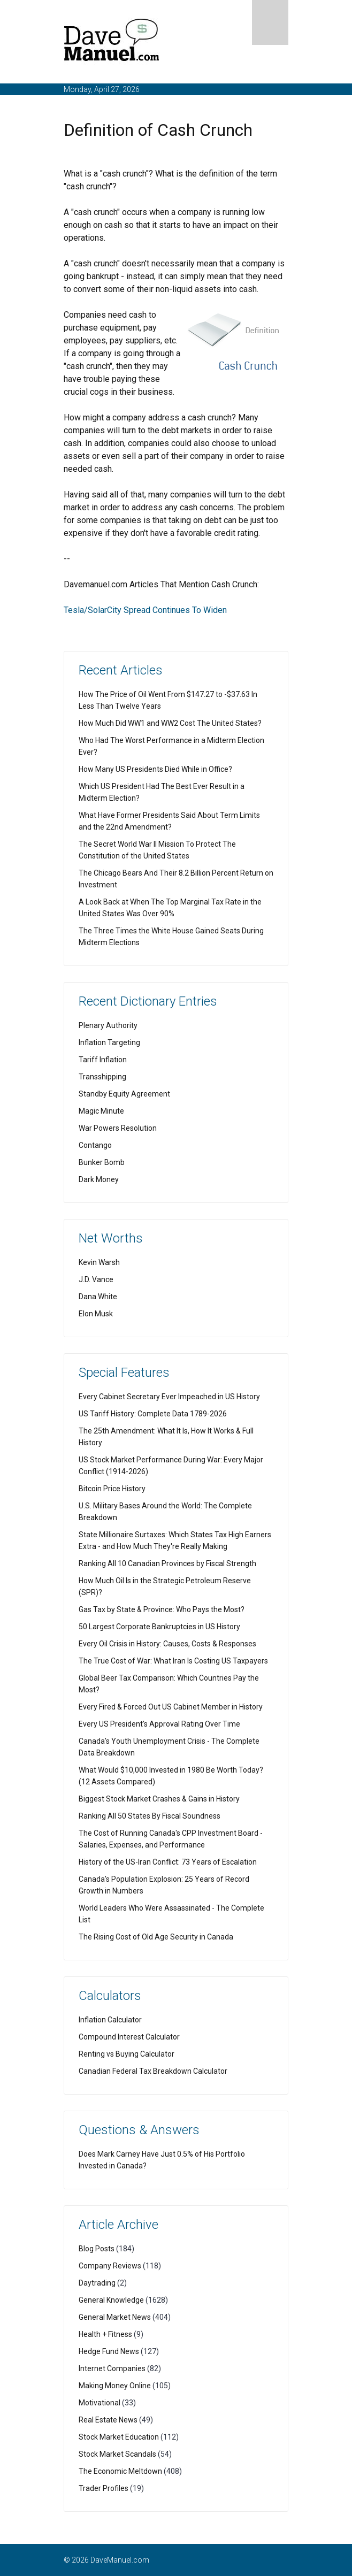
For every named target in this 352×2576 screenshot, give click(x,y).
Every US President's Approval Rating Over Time (159, 1724)
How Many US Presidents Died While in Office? (155, 769)
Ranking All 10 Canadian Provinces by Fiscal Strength (167, 1563)
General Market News (115, 2317)
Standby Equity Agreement (124, 1094)
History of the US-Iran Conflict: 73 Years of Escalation (168, 1862)
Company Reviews (110, 2265)
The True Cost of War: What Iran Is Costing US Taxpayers (173, 1661)
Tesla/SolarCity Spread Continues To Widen (145, 610)
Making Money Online (115, 2385)
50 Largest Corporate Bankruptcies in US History (159, 1626)
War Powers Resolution (118, 1128)
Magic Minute (101, 1111)
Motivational (99, 2402)
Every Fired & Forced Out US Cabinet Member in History (171, 1707)
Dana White (98, 1296)
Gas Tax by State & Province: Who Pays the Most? (161, 1609)
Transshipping (102, 1076)
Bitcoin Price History (112, 1488)
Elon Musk (96, 1313)
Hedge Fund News (109, 2351)
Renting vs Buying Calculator (126, 2054)
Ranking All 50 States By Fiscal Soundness (149, 1816)
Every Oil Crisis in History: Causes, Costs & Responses (167, 1643)
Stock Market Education (119, 2437)
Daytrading (97, 2283)
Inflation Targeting (109, 1042)
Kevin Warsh (99, 1262)
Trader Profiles (103, 2488)
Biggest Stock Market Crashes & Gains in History (159, 1799)
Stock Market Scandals (117, 2454)
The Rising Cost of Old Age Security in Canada (156, 1937)
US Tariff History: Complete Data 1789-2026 (153, 1413)
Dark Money (99, 1179)
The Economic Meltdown (120, 2471)
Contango (95, 1145)
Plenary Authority (108, 1025)
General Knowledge (111, 2300)
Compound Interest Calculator (129, 2037)
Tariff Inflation (103, 1059)
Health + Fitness (105, 2334)
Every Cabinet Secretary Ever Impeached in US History (169, 1396)
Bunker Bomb (102, 1162)
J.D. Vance (96, 1279)
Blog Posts (96, 2248)
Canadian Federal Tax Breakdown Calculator (153, 2071)
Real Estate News (108, 2420)
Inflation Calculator (110, 2019)
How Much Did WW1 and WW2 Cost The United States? (170, 723)
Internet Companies (112, 2368)
